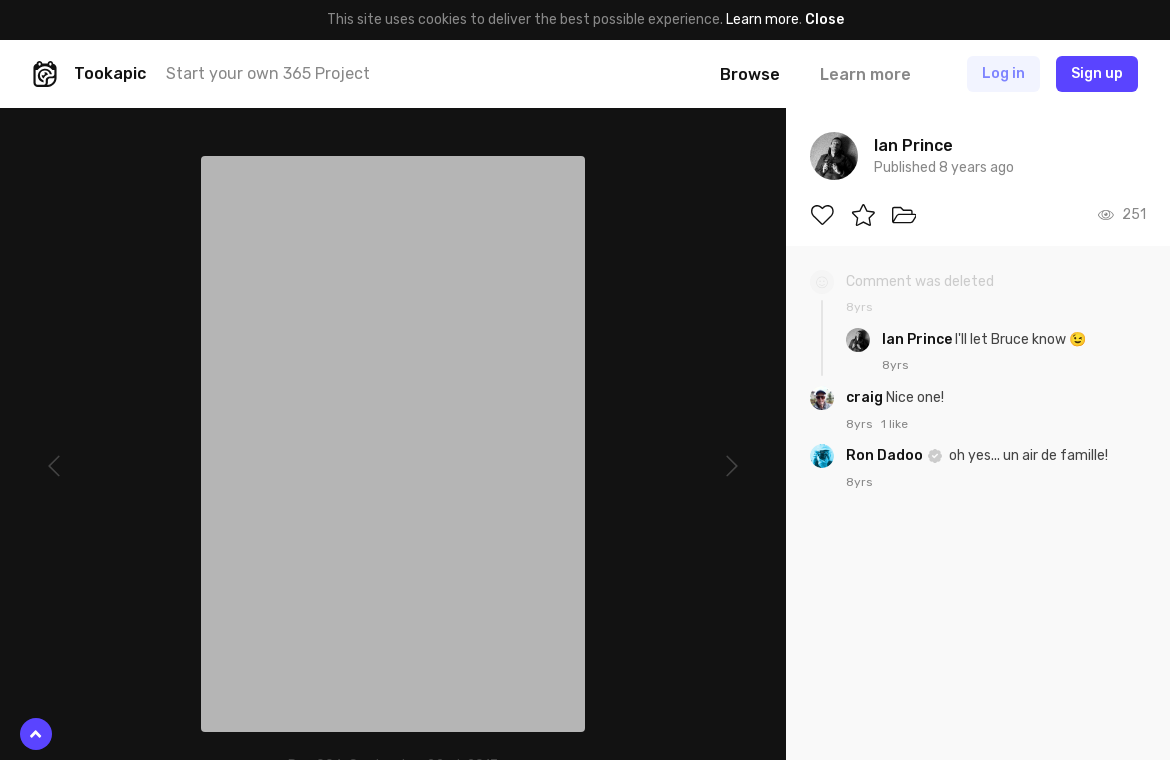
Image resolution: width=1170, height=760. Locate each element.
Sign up (1097, 73)
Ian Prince (918, 339)
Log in (1003, 73)
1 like (894, 424)
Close (824, 19)
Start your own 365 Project (268, 73)
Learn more (762, 19)
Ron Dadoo (886, 455)
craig (866, 397)
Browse (750, 74)
